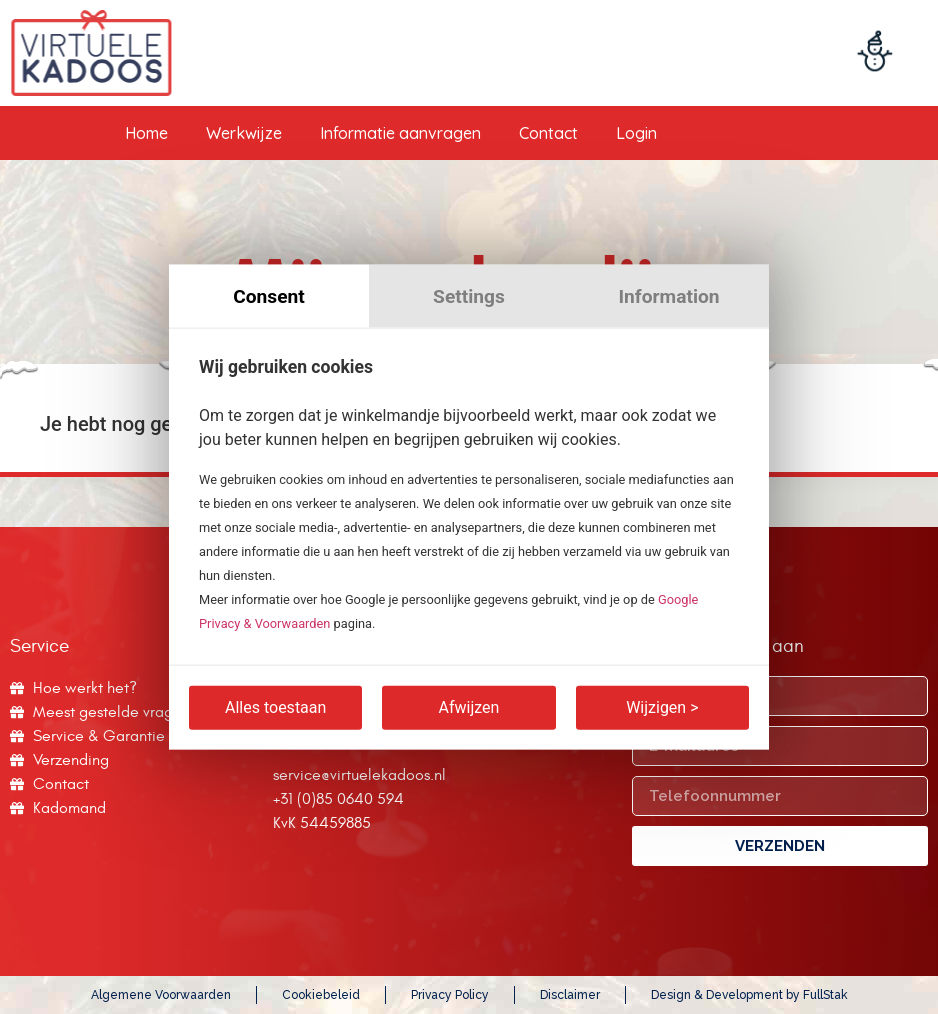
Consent (269, 296)
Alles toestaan (275, 706)
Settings (469, 296)
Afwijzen (469, 706)
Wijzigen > (662, 706)
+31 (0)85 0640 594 (338, 799)
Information (668, 296)
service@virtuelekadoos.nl (359, 775)
